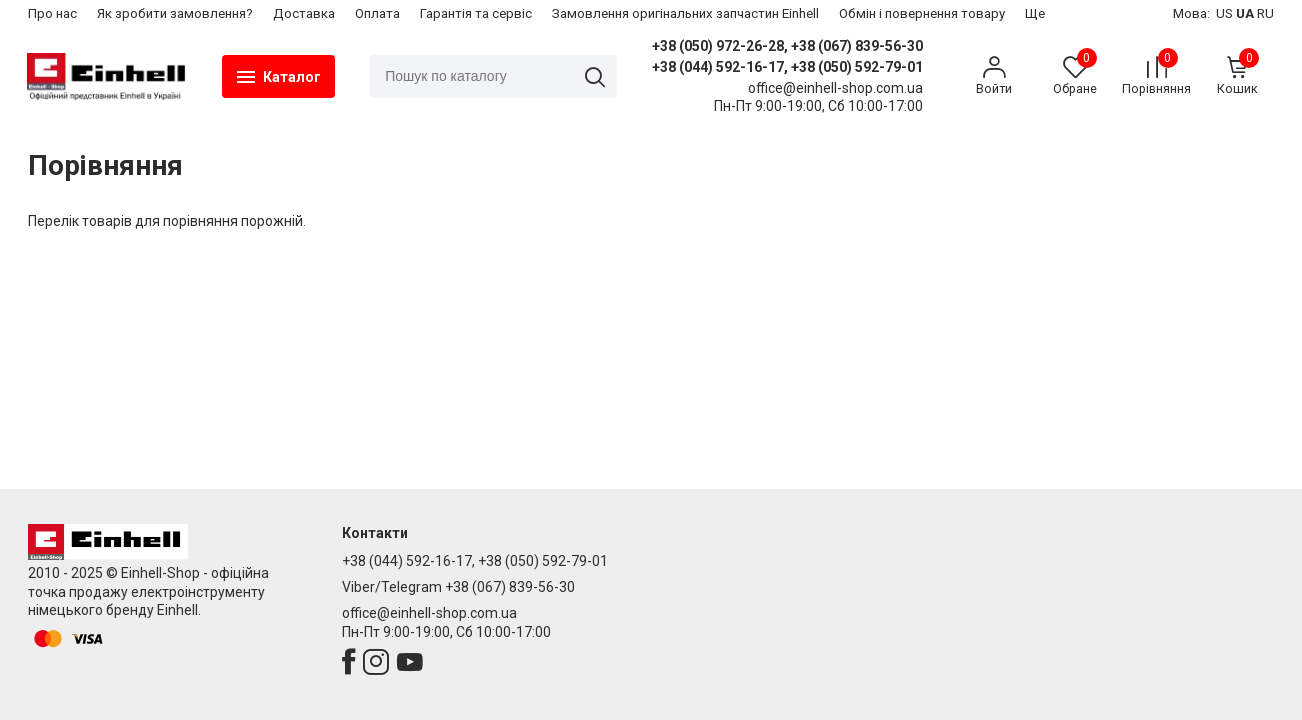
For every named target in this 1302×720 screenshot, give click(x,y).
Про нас (52, 13)
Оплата (377, 13)
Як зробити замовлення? (175, 13)
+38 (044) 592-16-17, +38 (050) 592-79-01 (787, 67)
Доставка (304, 13)
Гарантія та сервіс (476, 13)
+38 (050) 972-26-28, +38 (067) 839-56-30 (787, 46)
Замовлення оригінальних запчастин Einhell (685, 13)
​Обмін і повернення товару (922, 13)
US (1224, 13)
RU (1265, 13)
